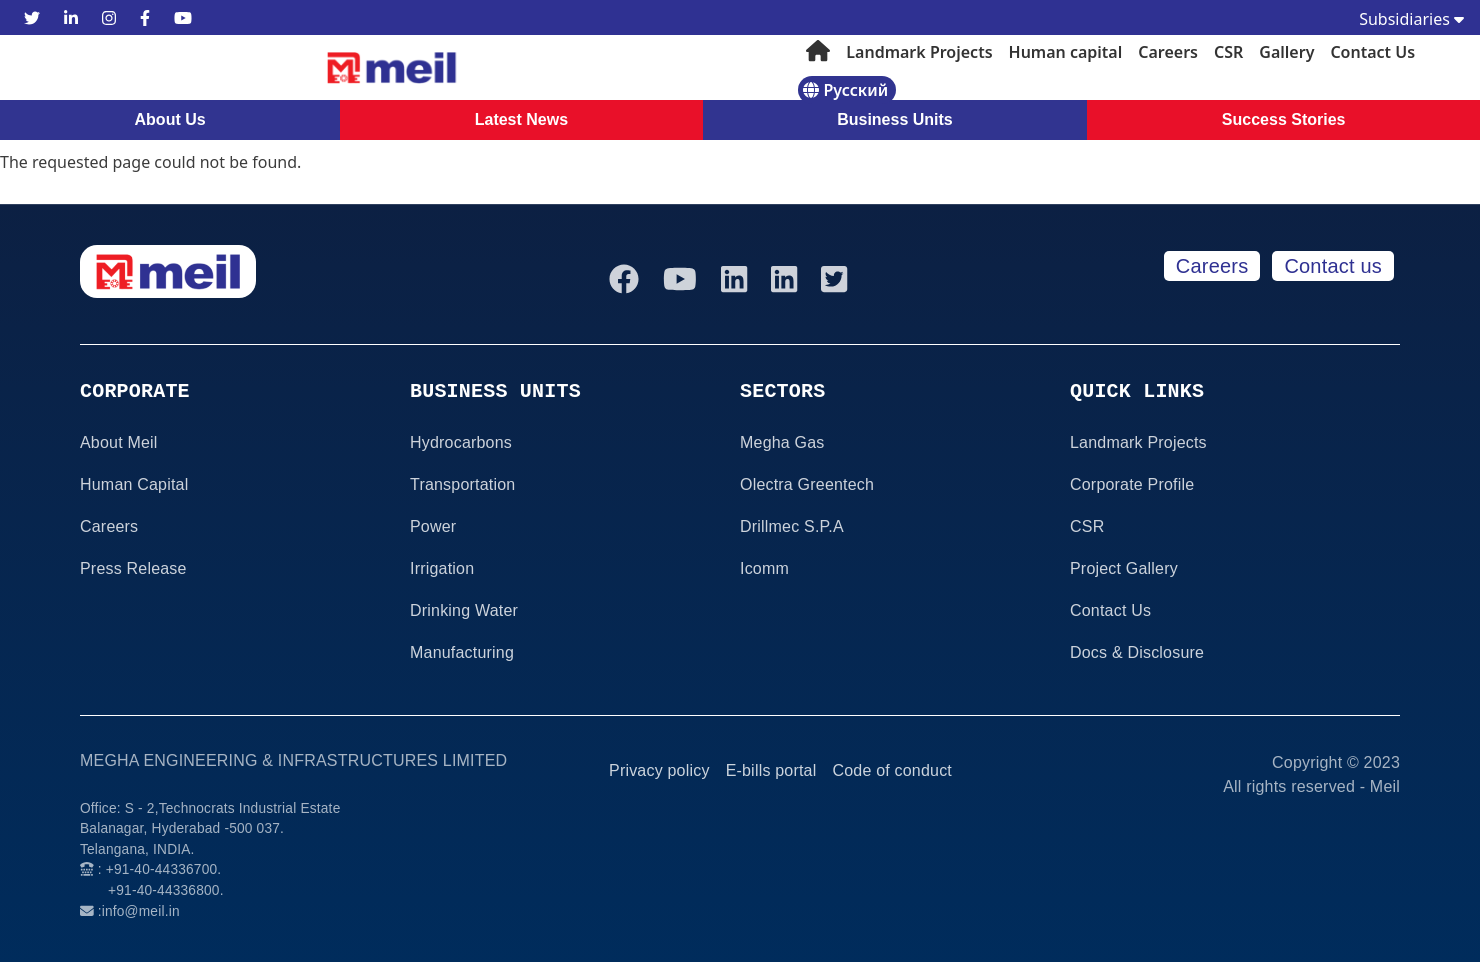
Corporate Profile (1132, 484)
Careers (1168, 52)
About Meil (119, 442)
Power (433, 526)
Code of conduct (892, 770)
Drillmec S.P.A (792, 526)
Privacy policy (659, 770)
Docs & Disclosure (1137, 652)
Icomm (764, 568)
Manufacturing (462, 652)
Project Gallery (1124, 568)
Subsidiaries (1411, 19)
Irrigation (442, 568)
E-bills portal (771, 770)
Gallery (1286, 52)
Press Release (133, 568)
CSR (1228, 52)
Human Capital (134, 484)
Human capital (1066, 52)
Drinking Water (464, 610)
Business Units (895, 119)
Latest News (521, 119)
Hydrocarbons (461, 442)
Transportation (462, 484)
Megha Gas (782, 442)
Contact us (1333, 266)
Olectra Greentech (807, 484)
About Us (170, 119)
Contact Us (1372, 52)
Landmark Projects (919, 52)
